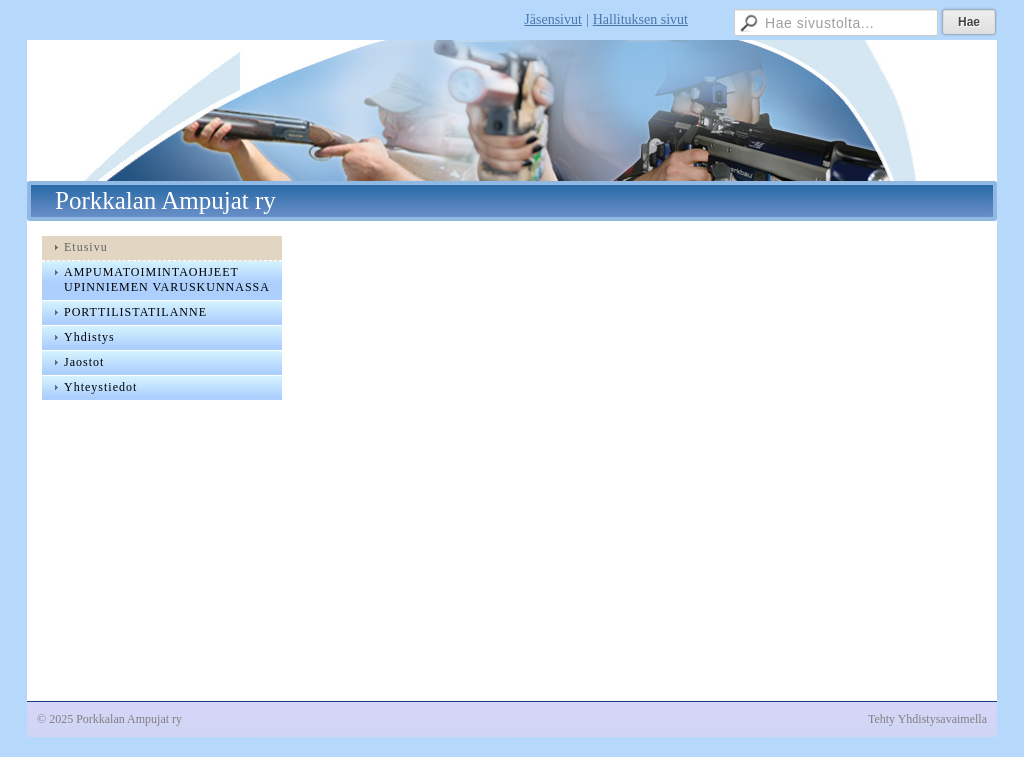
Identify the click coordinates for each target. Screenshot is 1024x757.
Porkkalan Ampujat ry (165, 200)
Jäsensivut (553, 19)
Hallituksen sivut (640, 19)
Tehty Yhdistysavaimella (927, 719)
